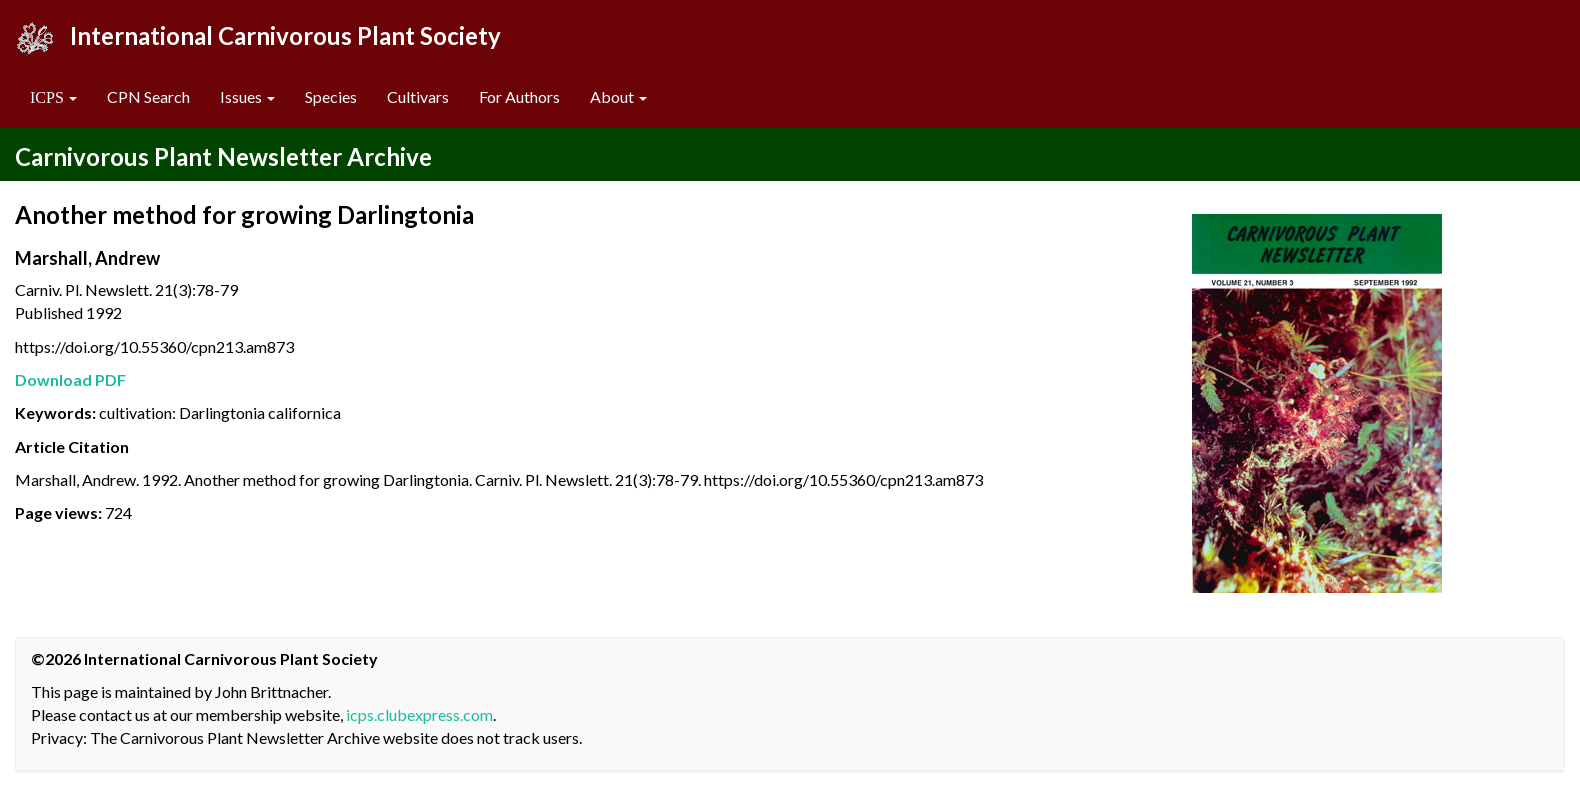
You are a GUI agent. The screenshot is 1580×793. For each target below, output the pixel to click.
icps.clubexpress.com (419, 714)
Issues (247, 96)
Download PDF (70, 379)
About (618, 96)
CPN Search (148, 96)
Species (331, 96)
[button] (53, 97)
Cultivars (418, 96)
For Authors (519, 96)
